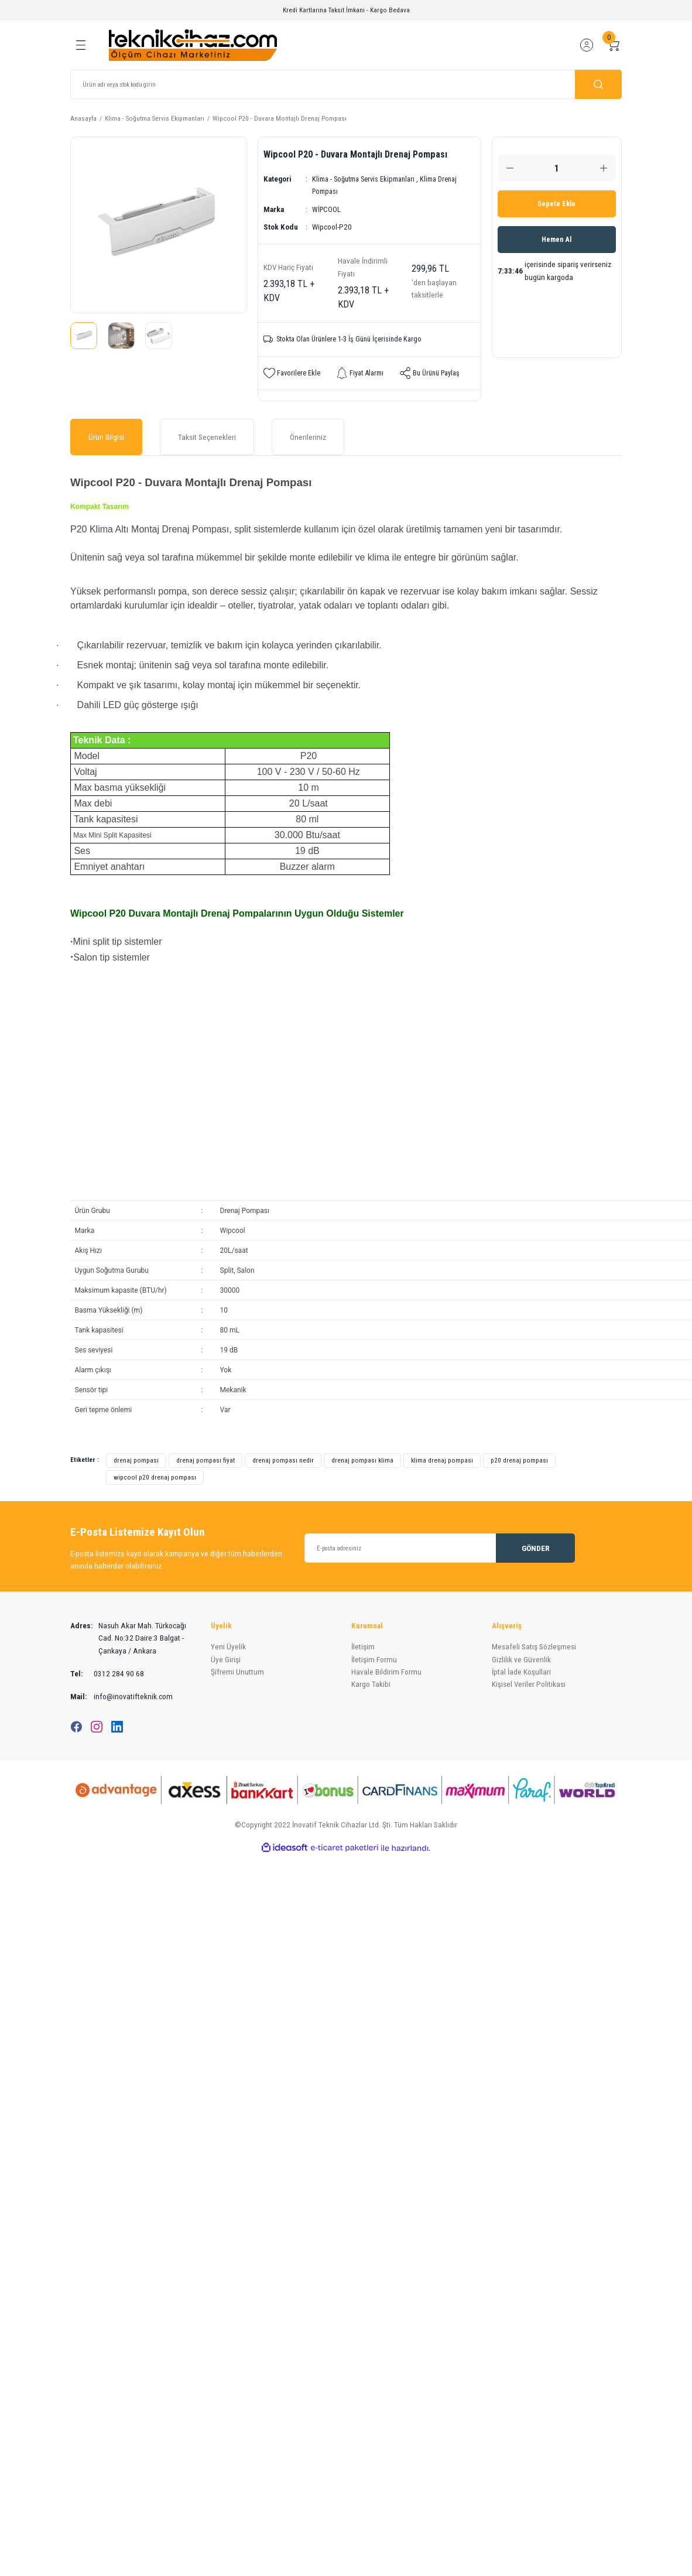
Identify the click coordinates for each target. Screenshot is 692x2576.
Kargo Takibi (370, 1685)
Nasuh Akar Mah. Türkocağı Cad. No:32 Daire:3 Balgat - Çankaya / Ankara (128, 1639)
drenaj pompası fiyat (205, 1461)
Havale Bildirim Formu (386, 1672)
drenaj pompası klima (362, 1461)
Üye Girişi (226, 1660)
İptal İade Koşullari (521, 1672)
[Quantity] (557, 168)
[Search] (346, 84)
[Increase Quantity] (603, 168)
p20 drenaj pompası (519, 1461)
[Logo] (193, 44)
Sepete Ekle (557, 204)
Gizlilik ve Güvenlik (521, 1660)
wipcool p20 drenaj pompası (155, 1478)
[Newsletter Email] (439, 1548)
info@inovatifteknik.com (121, 1698)
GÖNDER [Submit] (536, 1549)
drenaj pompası (136, 1461)
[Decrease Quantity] (510, 168)
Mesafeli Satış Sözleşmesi (534, 1648)
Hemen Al (556, 239)
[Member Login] (586, 45)
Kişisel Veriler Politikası (529, 1685)
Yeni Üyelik (228, 1648)
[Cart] (613, 45)
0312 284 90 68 (107, 1674)
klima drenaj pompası (442, 1461)
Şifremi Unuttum (237, 1672)
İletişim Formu (374, 1660)
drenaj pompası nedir (283, 1461)
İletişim (363, 1648)
